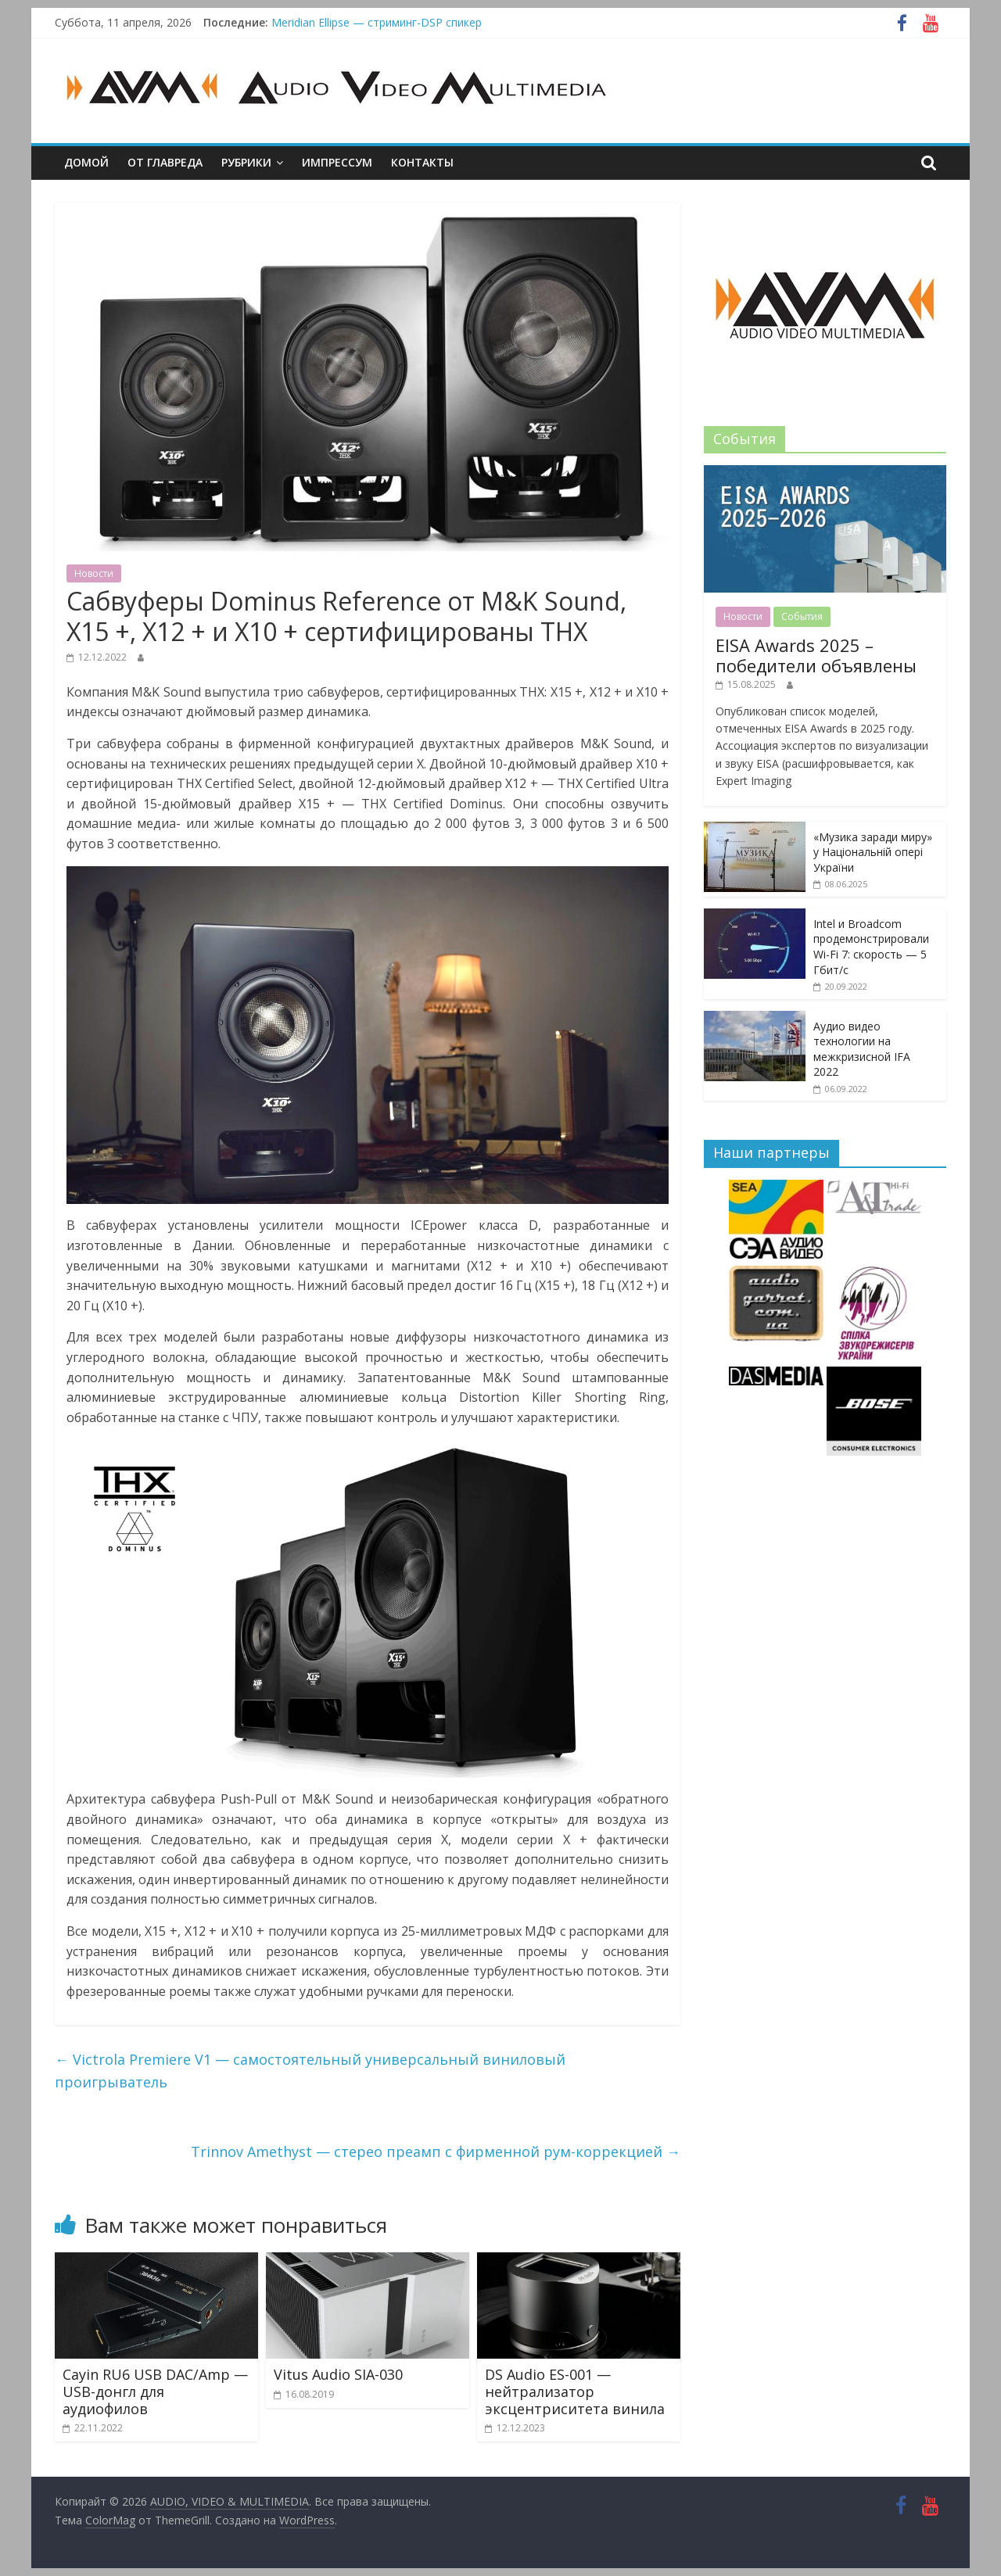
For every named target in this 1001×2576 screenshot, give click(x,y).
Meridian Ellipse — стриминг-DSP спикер (376, 22)
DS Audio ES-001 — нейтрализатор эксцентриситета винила (575, 2391)
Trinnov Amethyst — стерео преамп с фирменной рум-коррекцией (435, 2151)
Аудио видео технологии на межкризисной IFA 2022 (861, 1049)
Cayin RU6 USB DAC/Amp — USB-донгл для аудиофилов (155, 2391)
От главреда (165, 162)
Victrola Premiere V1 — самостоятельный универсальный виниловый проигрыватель (310, 2070)
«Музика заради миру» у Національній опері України (872, 852)
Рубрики (246, 162)
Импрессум (337, 162)
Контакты (422, 162)
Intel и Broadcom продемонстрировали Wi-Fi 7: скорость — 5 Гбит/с (871, 946)
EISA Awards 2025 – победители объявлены (816, 655)
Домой (86, 162)
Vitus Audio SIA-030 (338, 2374)
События (802, 616)
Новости (93, 573)
